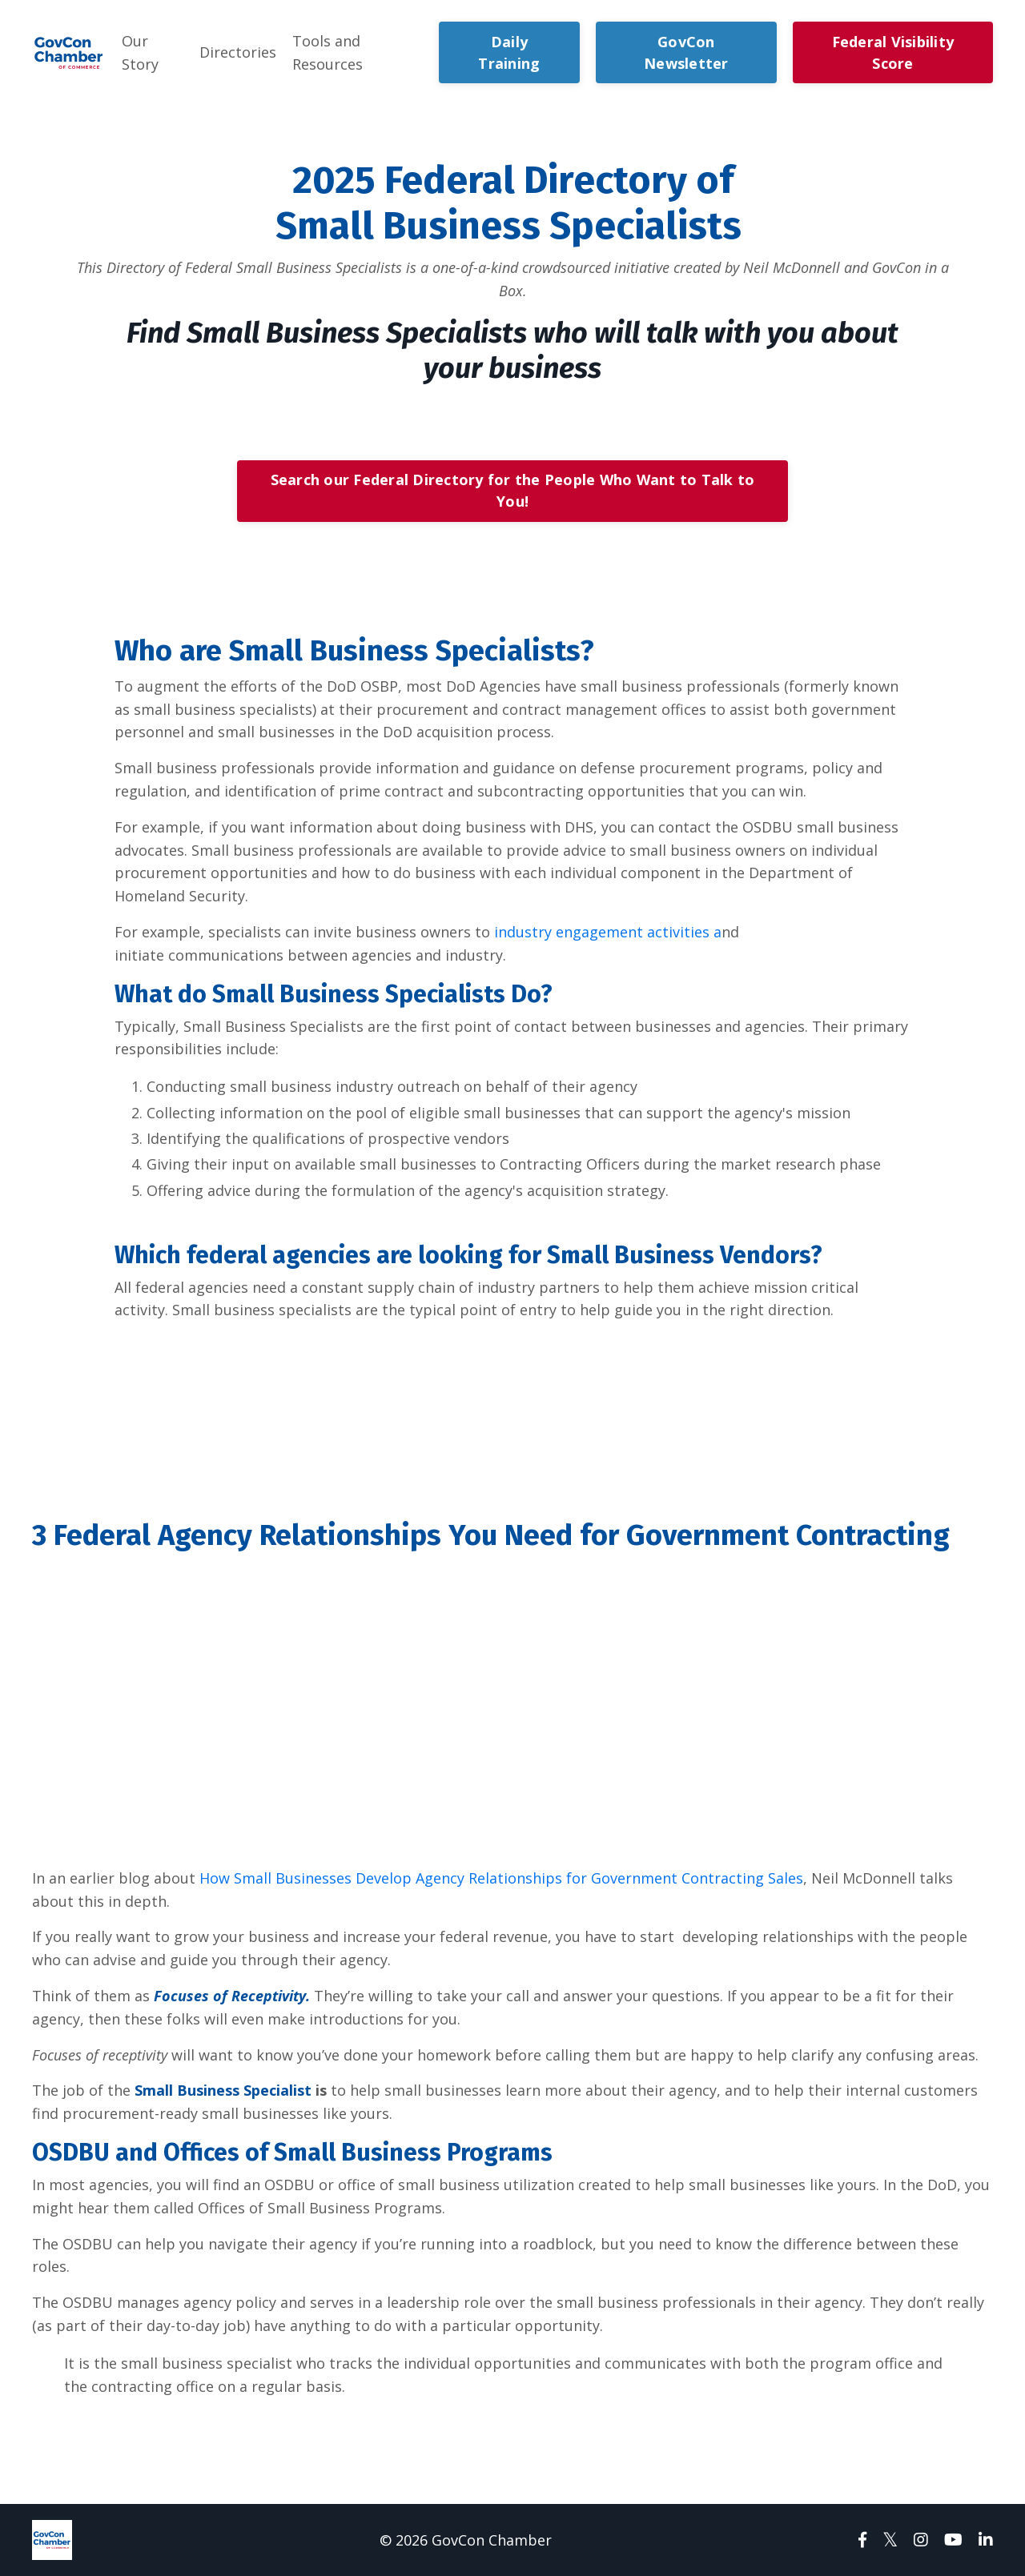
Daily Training (509, 52)
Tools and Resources (327, 52)
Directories (237, 52)
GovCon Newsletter (686, 52)
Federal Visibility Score (893, 52)
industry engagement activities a (608, 931)
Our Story (140, 52)
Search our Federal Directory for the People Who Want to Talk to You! (513, 490)
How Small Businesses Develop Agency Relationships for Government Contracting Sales (501, 1878)
